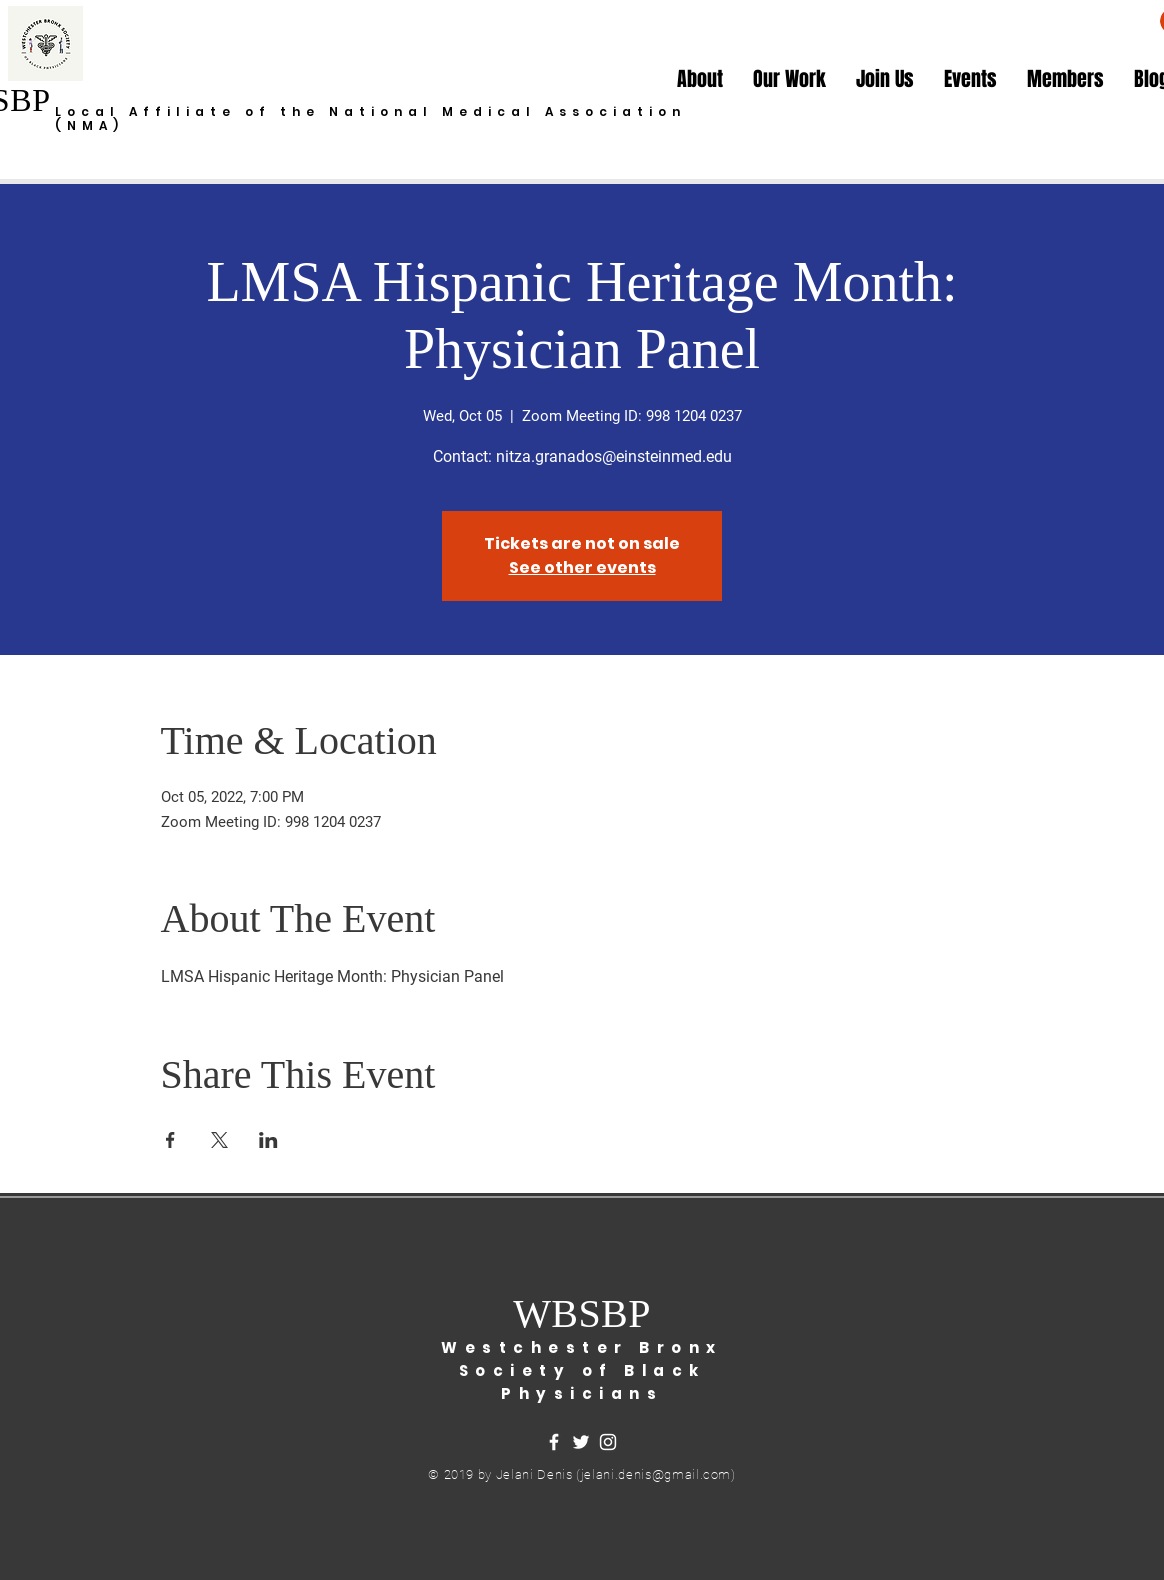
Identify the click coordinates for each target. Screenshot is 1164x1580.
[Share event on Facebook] (170, 1140)
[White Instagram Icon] (608, 1442)
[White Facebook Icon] (554, 1442)
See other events (582, 567)
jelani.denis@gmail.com (656, 1474)
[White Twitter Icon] (581, 1442)
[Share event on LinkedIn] (268, 1140)
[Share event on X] (219, 1140)
